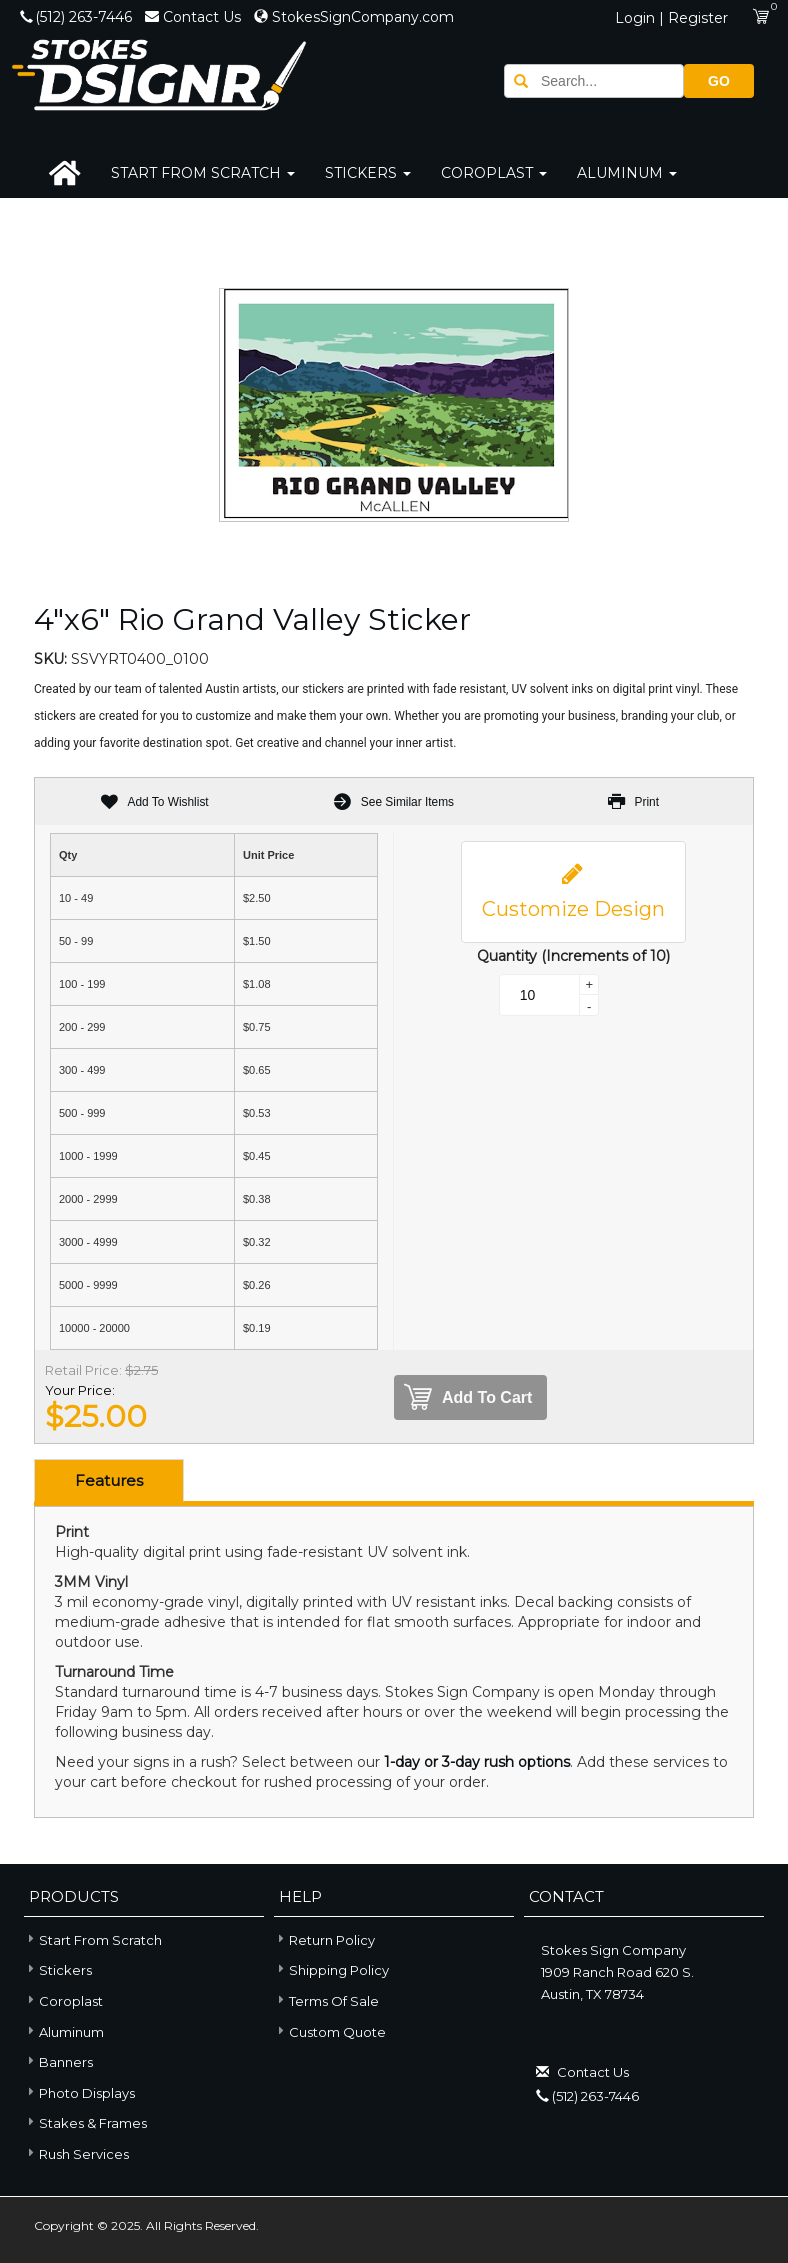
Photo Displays (79, 2091)
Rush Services (76, 2152)
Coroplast (494, 173)
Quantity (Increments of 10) (573, 956)
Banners (58, 2060)
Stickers (368, 173)
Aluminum (627, 173)
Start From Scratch (203, 173)
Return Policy (332, 1940)
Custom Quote (337, 2032)
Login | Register (671, 18)
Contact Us (195, 17)
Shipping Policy (339, 1970)
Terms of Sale (334, 2001)
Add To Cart (468, 1397)
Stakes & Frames (85, 2121)
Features (109, 1480)
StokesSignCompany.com (354, 17)
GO (719, 81)
